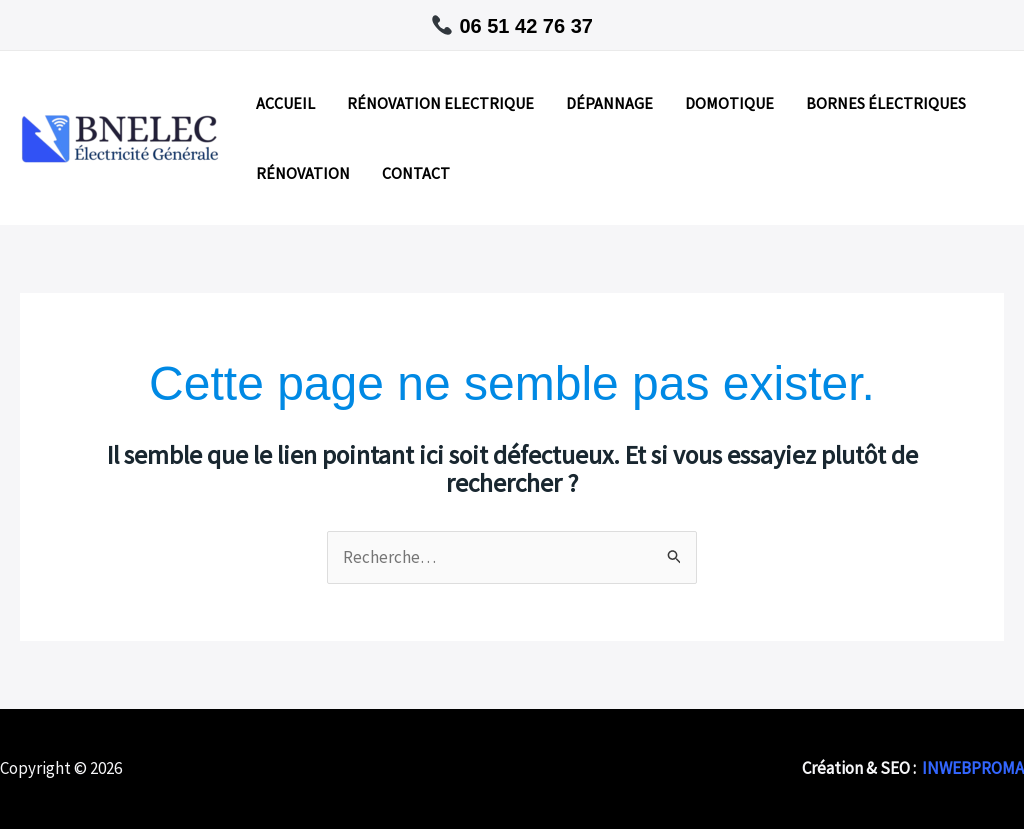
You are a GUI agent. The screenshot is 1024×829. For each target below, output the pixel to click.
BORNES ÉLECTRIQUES (886, 103)
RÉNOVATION (303, 173)
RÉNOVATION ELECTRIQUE (440, 103)
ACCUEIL (285, 103)
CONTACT (416, 173)
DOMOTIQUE (729, 103)
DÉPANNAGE (609, 103)
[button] (512, 25)
